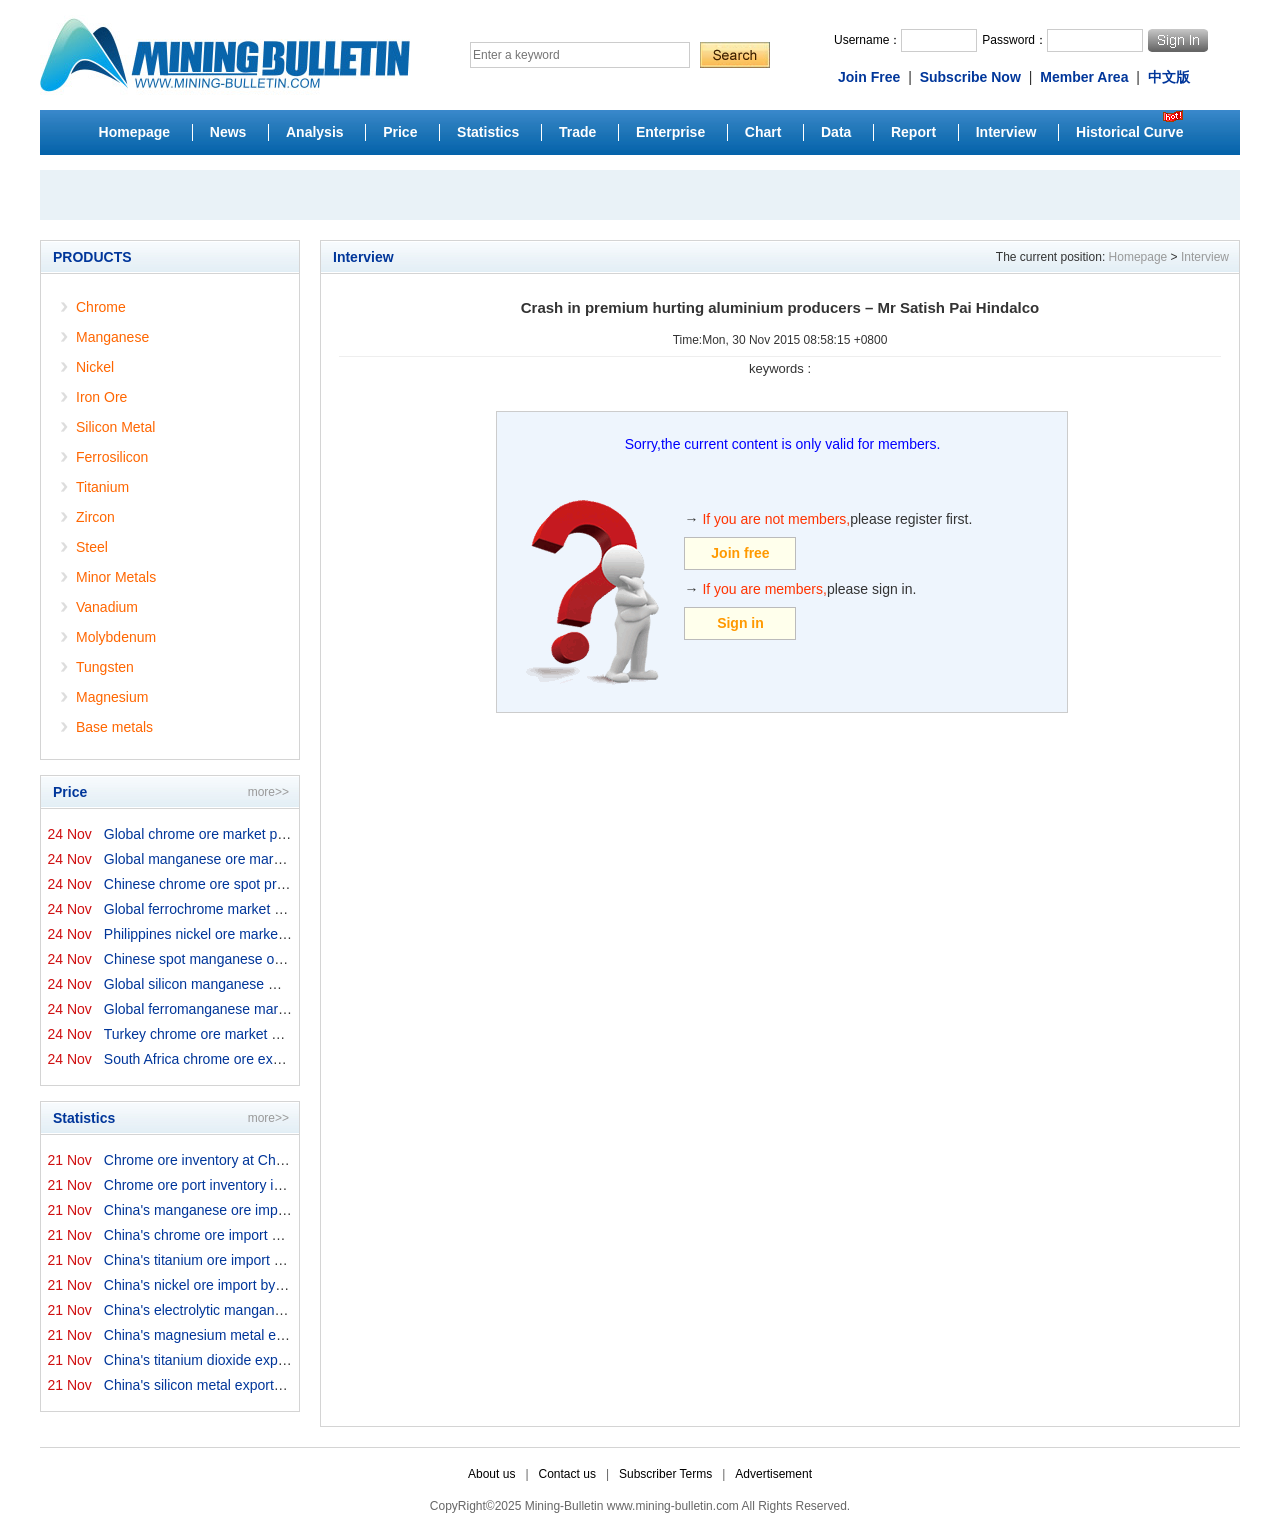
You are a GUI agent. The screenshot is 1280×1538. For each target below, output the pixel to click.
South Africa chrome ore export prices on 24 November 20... (290, 1059)
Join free (740, 553)
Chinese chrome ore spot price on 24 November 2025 (270, 884)
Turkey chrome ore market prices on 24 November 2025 (277, 1034)
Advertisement (773, 1474)
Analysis (315, 132)
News (228, 132)
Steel (92, 547)
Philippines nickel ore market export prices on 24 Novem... (284, 934)
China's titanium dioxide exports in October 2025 (254, 1360)
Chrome (101, 307)
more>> (268, 792)
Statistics (488, 132)
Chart (763, 132)
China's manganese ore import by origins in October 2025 (283, 1210)
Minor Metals (116, 577)
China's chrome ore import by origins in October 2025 (269, 1235)
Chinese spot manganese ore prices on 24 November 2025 (287, 959)
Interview (1006, 132)
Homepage (135, 132)
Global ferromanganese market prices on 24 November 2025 (292, 1009)
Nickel (95, 367)
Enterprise (670, 132)
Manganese (112, 337)
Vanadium (107, 607)
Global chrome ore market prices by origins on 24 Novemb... (291, 834)
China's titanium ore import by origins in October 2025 (270, 1260)
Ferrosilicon (112, 457)
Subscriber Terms (665, 1474)
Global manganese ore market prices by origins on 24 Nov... (290, 859)
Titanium (102, 487)
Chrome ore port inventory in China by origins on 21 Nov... (284, 1185)
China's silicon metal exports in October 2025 (244, 1385)
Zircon (95, 517)
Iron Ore (101, 397)
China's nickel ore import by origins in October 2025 (264, 1285)
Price (400, 132)
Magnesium (112, 697)
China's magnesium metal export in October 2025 (257, 1335)
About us (491, 1474)
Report (913, 132)
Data (836, 132)
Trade (577, 132)
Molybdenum (116, 637)
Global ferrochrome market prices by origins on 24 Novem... (289, 909)
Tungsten (105, 667)
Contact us (567, 1474)
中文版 (1169, 77)
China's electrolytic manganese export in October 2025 (274, 1310)
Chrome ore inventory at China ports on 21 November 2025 (288, 1160)
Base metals (114, 727)
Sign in (740, 623)
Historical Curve (1129, 132)
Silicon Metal (115, 427)
